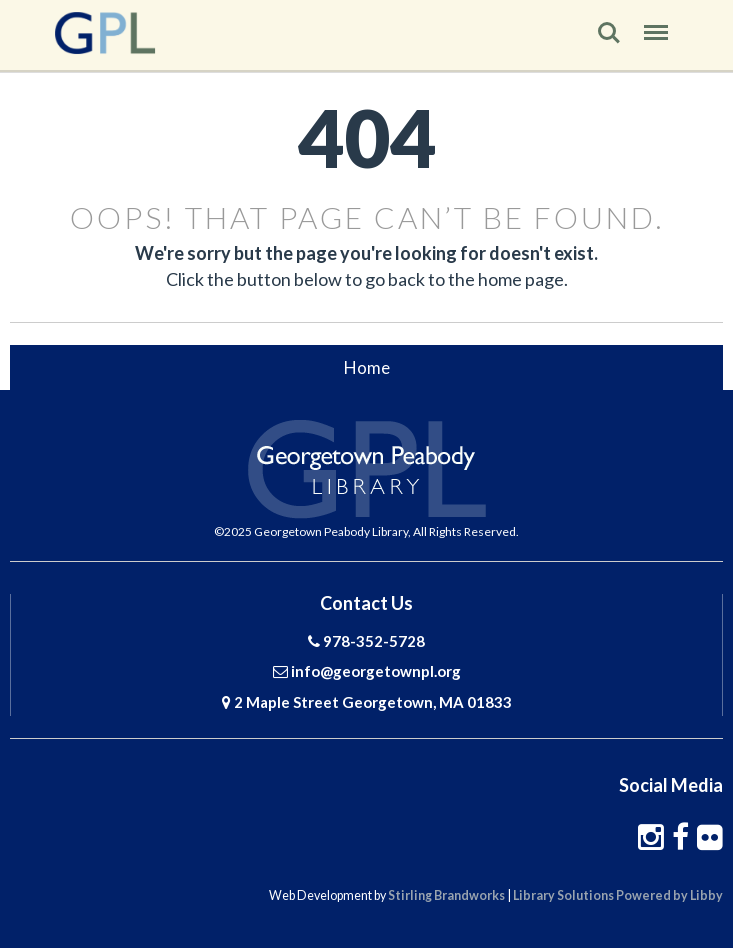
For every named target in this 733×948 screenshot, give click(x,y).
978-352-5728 (374, 641)
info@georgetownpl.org (376, 671)
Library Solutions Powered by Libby (618, 895)
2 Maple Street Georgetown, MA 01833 (373, 702)
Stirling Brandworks (446, 895)
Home (367, 367)
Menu (656, 26)
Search (609, 33)
